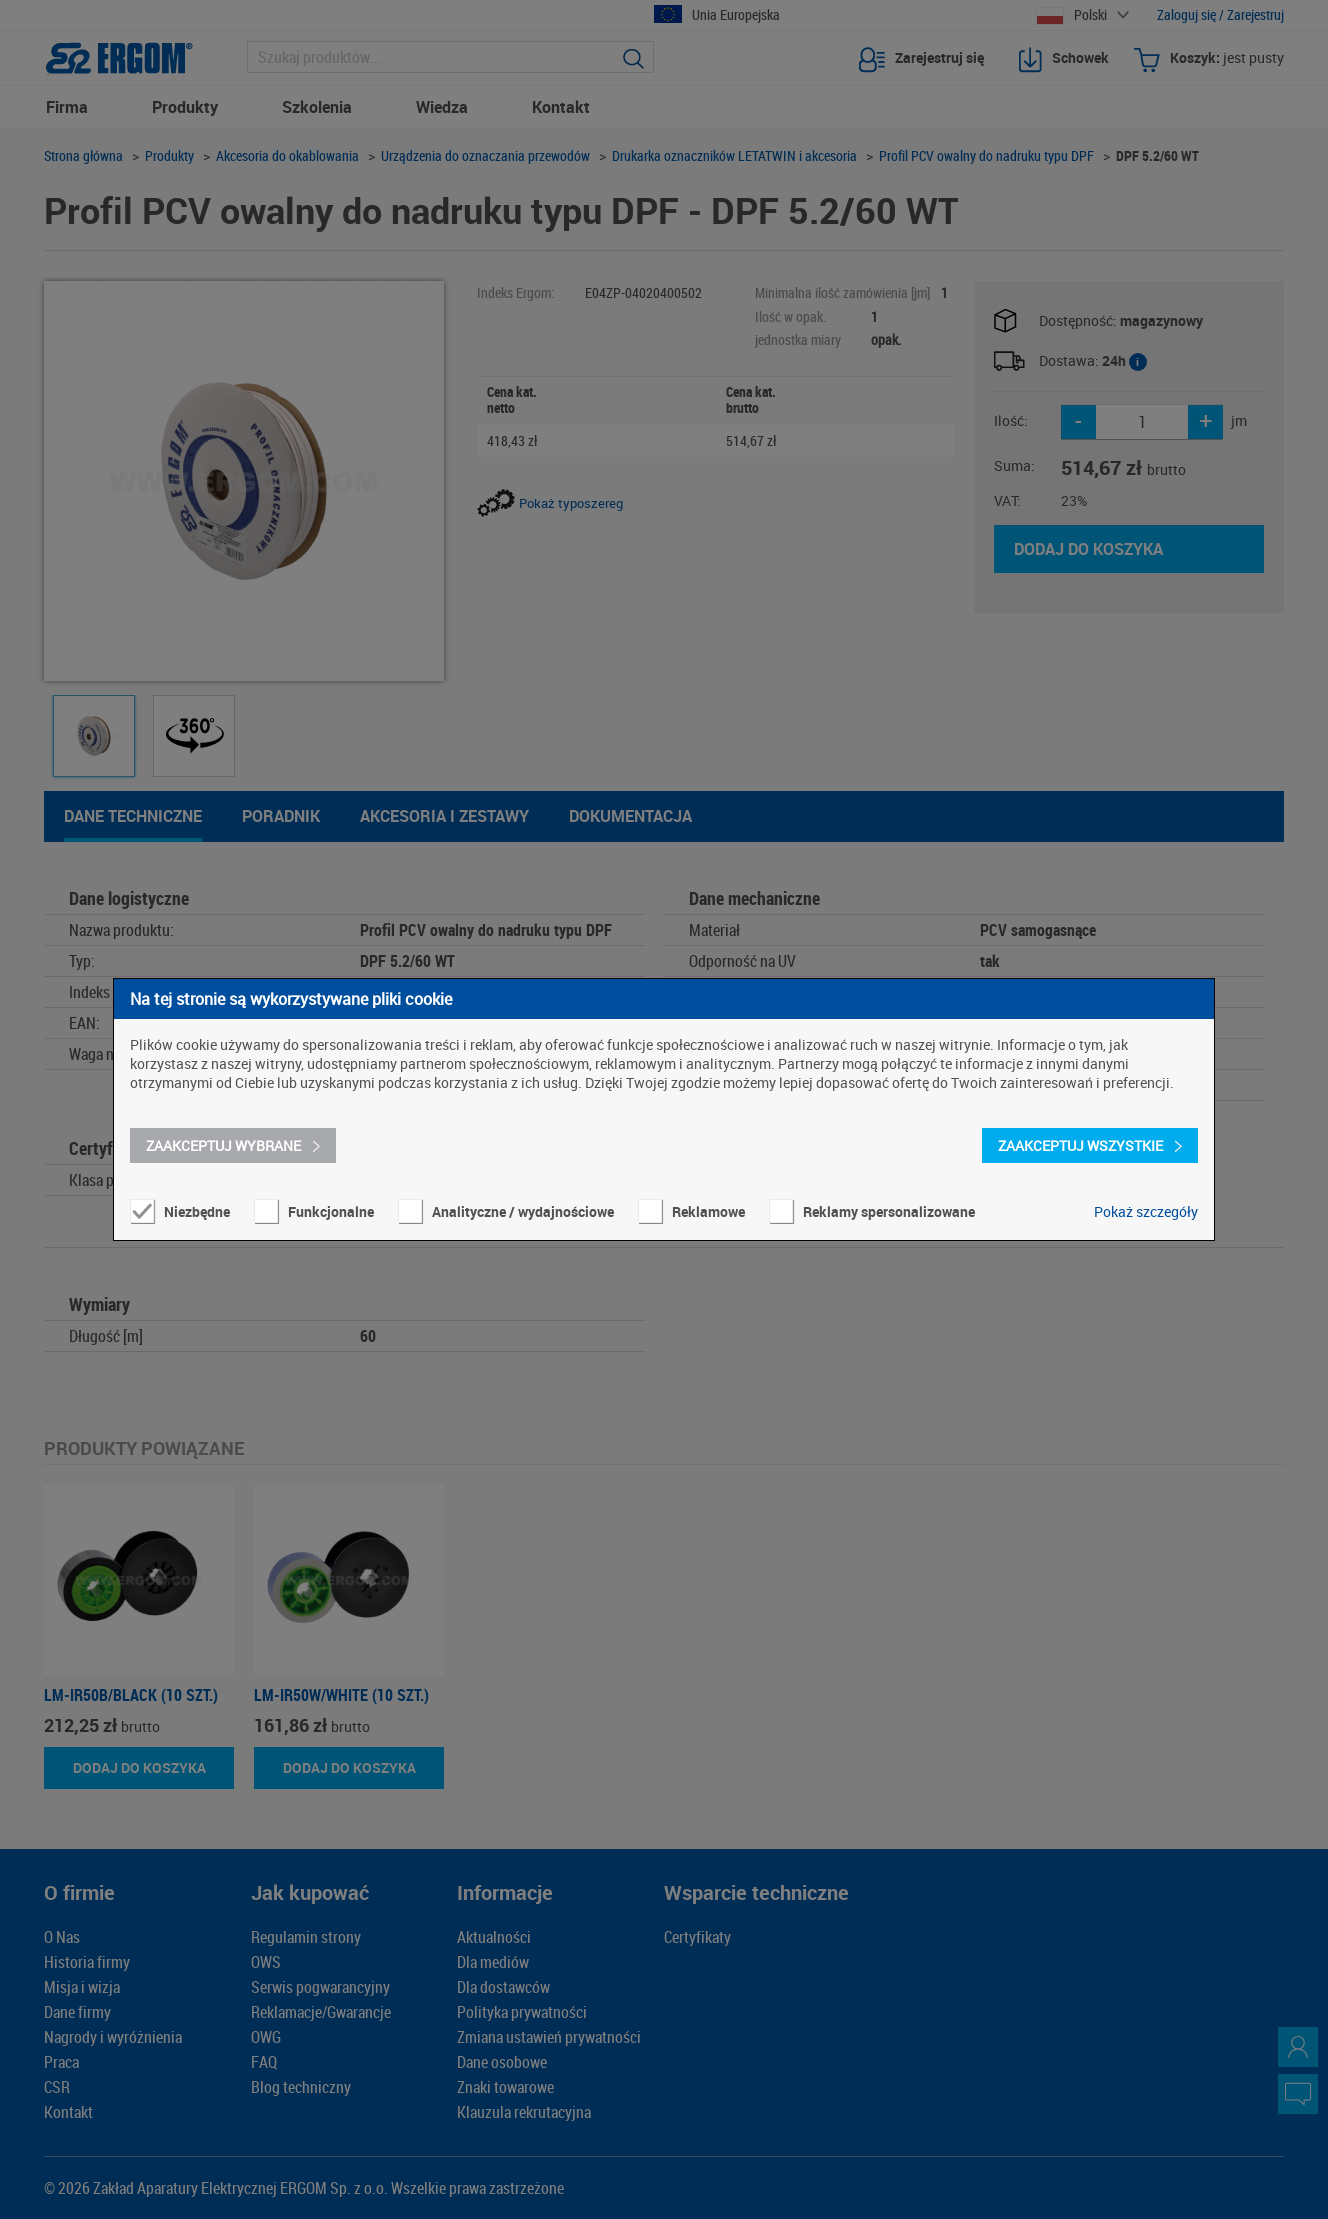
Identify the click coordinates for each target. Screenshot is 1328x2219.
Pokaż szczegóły (1146, 1211)
